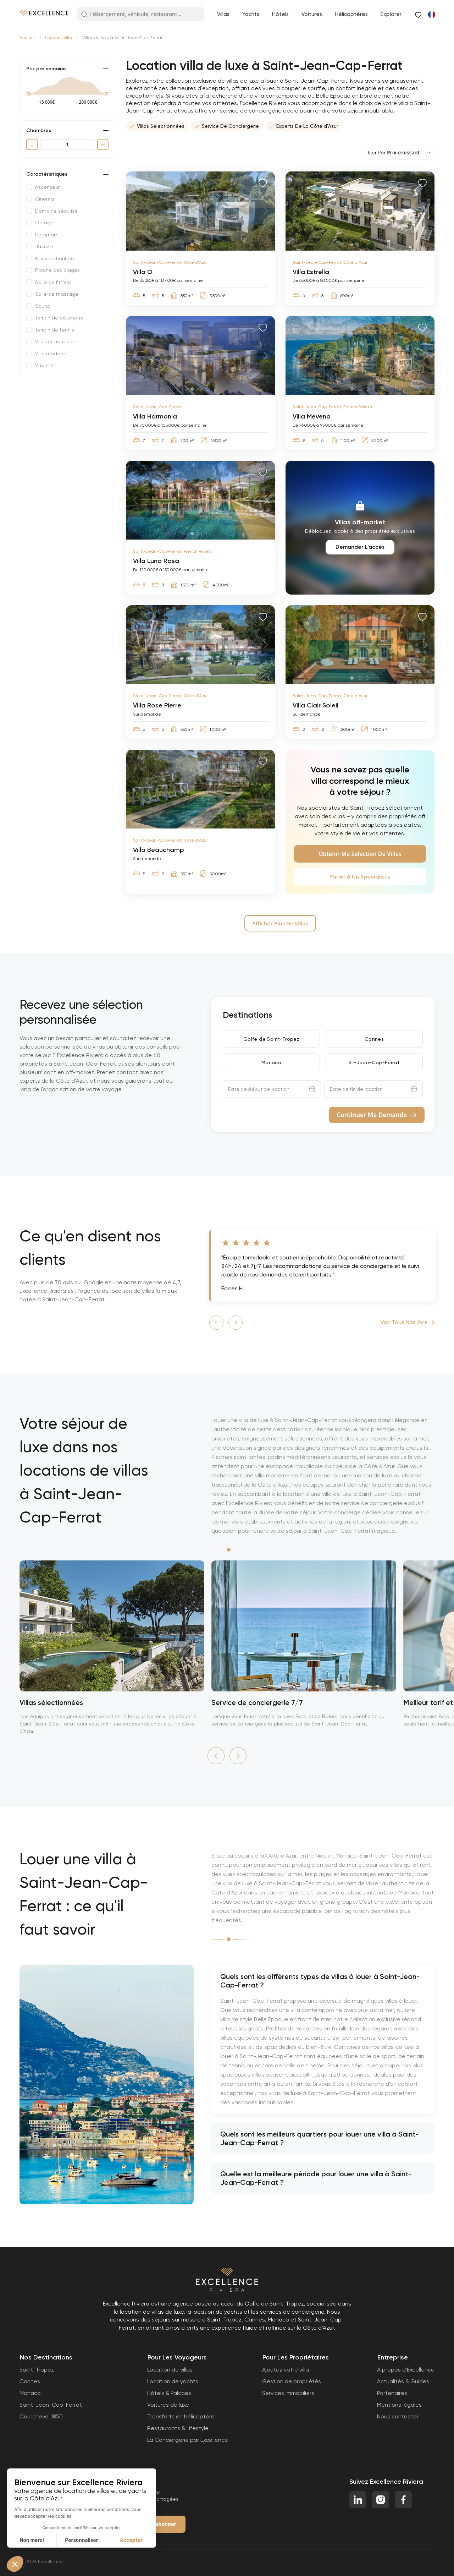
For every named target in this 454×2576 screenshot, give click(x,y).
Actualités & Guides (403, 2381)
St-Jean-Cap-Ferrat (374, 1062)
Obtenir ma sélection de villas (360, 854)
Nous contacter (398, 2416)
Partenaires (392, 2393)
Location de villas (170, 2369)
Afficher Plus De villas (280, 923)
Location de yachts (172, 2381)
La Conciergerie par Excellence (187, 2439)
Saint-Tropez (37, 2369)
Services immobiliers (288, 2393)
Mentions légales (399, 2404)
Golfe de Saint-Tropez (271, 1039)
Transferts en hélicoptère (181, 2416)
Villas (223, 14)
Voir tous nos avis (404, 1322)
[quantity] (67, 144)
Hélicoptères (351, 14)
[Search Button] (84, 14)
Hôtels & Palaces (169, 2393)
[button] (216, 1323)
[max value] (88, 102)
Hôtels (280, 14)
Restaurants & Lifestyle (178, 2428)
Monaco (271, 1062)
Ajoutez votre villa (285, 2369)
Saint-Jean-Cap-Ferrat (51, 2404)
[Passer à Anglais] (431, 14)
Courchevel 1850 (41, 2416)
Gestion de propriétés (291, 2381)
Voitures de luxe (168, 2404)
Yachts (250, 14)
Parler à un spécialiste (360, 876)
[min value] (47, 102)
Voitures (311, 14)
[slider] (28, 93)
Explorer (391, 14)
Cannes (374, 1039)
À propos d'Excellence (405, 2369)
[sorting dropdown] (399, 153)
